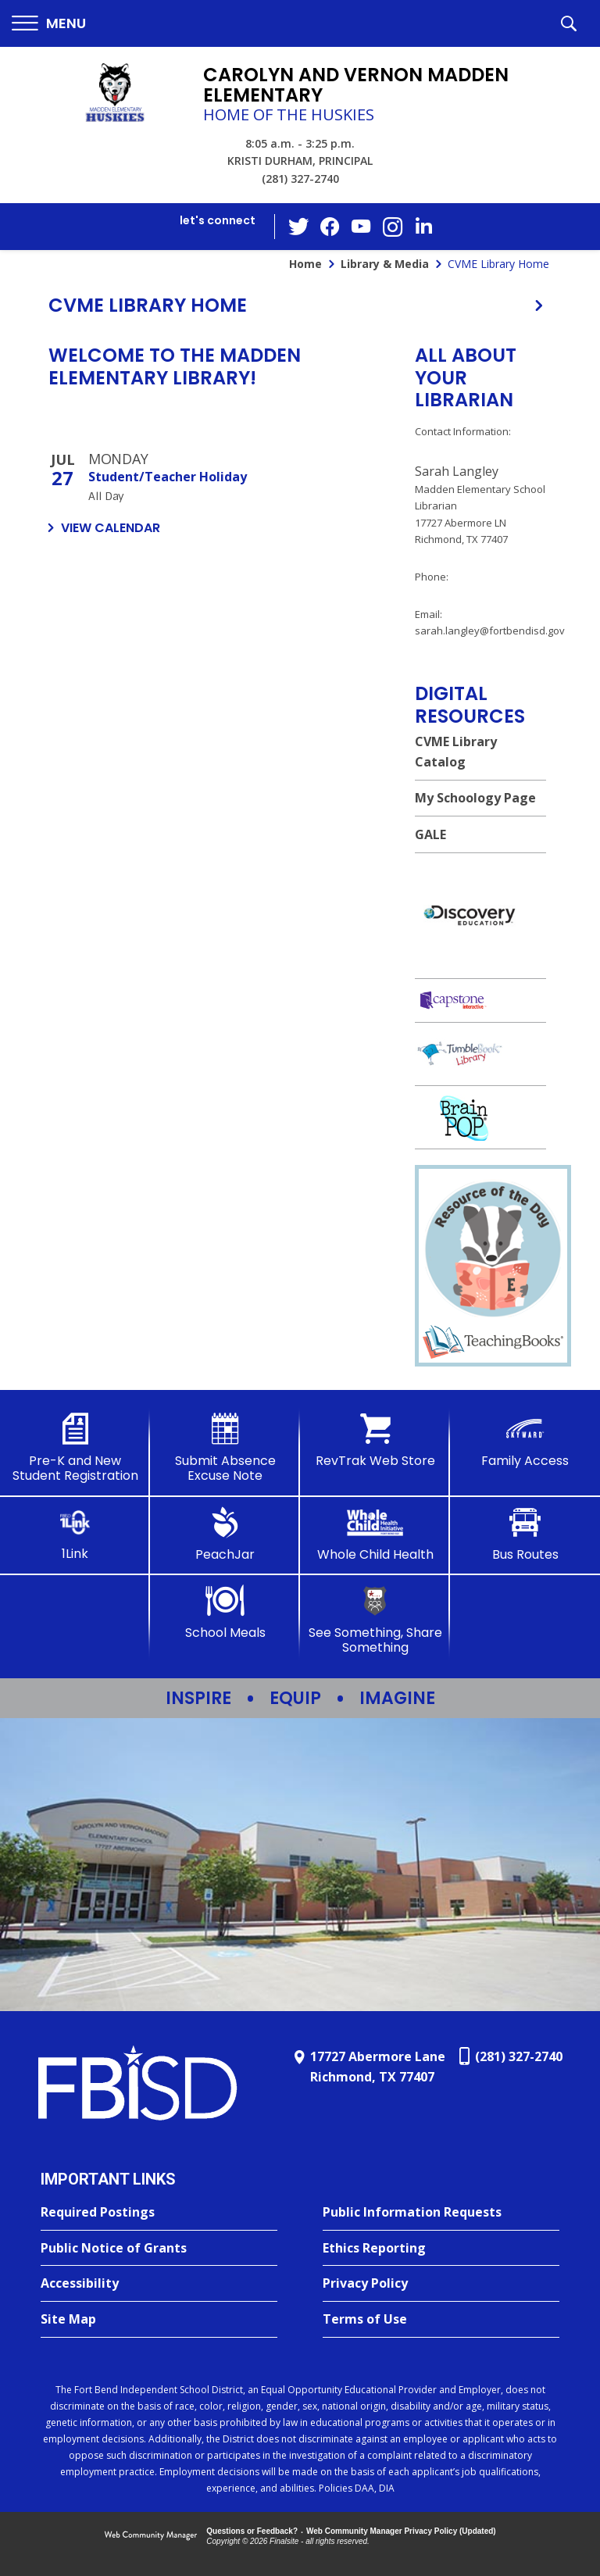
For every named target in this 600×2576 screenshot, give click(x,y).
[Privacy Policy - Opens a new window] (441, 2284)
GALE (430, 834)
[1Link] (75, 1534)
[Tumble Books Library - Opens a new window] (480, 1054)
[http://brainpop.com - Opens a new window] (480, 1117)
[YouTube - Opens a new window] (361, 226)
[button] (49, 24)
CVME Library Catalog (456, 751)
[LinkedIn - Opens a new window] (424, 225)
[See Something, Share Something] (375, 1620)
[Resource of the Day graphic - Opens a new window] (493, 1315)
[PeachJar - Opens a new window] (225, 1534)
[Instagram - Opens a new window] (393, 227)
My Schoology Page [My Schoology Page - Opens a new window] (475, 797)
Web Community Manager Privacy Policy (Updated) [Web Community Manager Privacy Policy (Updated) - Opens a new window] (401, 2531)
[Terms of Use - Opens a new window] (441, 2320)
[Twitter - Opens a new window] (299, 226)
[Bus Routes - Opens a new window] (525, 1534)
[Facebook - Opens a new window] (330, 226)
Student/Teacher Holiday (167, 476)
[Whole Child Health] (375, 1534)
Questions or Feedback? (252, 2531)
